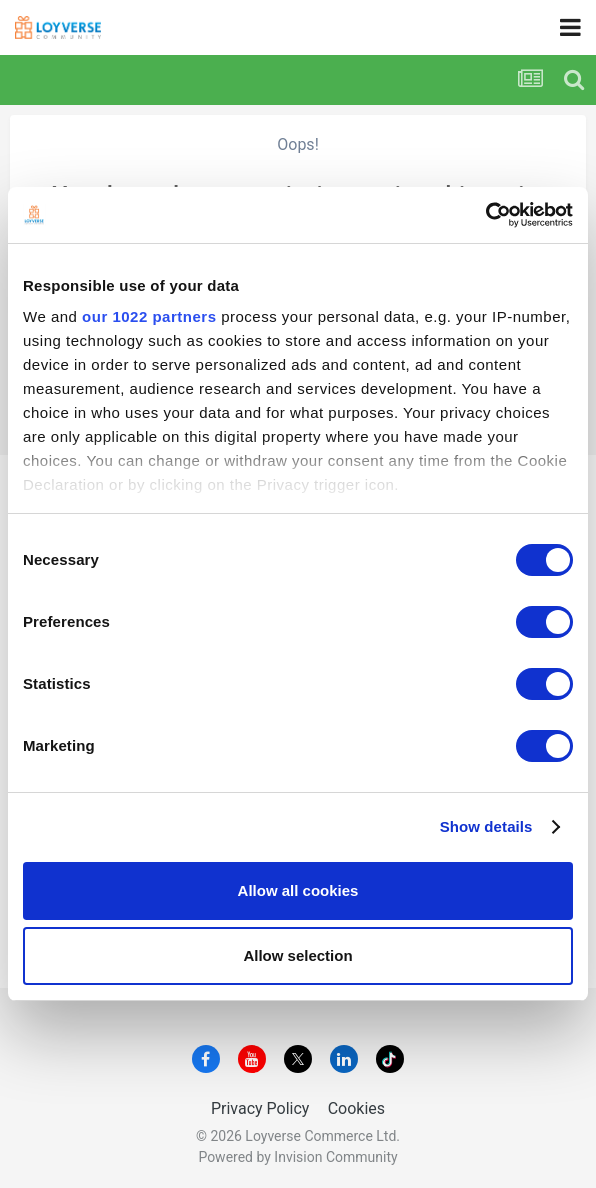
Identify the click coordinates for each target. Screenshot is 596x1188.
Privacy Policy (260, 1108)
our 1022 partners (149, 316)
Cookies (356, 1108)
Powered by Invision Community (297, 1157)
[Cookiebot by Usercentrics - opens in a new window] (485, 215)
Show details (486, 826)
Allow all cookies (298, 890)
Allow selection (297, 955)
